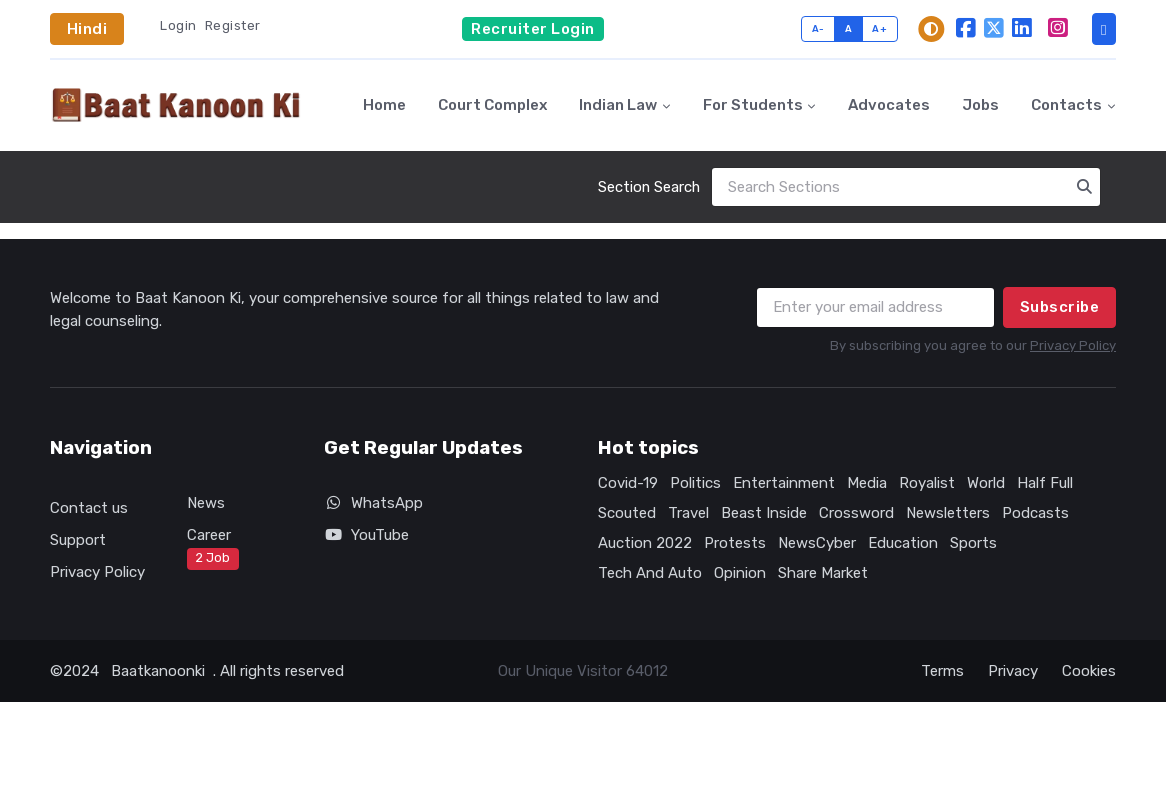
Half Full (1045, 483)
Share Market (823, 573)
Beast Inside (764, 513)
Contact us (89, 508)
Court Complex (492, 105)
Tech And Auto (650, 573)
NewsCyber (817, 543)
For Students (753, 105)
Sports (973, 543)
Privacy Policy (1073, 345)
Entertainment (784, 483)
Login (178, 25)
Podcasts (1035, 513)
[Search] (906, 187)
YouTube (366, 535)
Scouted (627, 513)
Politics (695, 483)
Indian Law (618, 105)
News (206, 503)
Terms (942, 671)
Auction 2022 (645, 543)
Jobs (980, 105)
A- (818, 28)
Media (867, 483)
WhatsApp (373, 503)
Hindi (87, 29)
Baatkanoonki (158, 671)
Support (78, 540)
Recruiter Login (533, 29)
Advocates (889, 105)
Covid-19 (628, 483)
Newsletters (948, 513)
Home (384, 105)
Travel (688, 513)
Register (233, 25)
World (986, 483)
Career (213, 548)
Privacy (1013, 671)
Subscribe (1060, 307)
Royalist (927, 483)
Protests (735, 543)
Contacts (1066, 105)
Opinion (740, 573)
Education (903, 543)
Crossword (856, 513)
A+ (879, 28)
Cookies (1089, 671)
